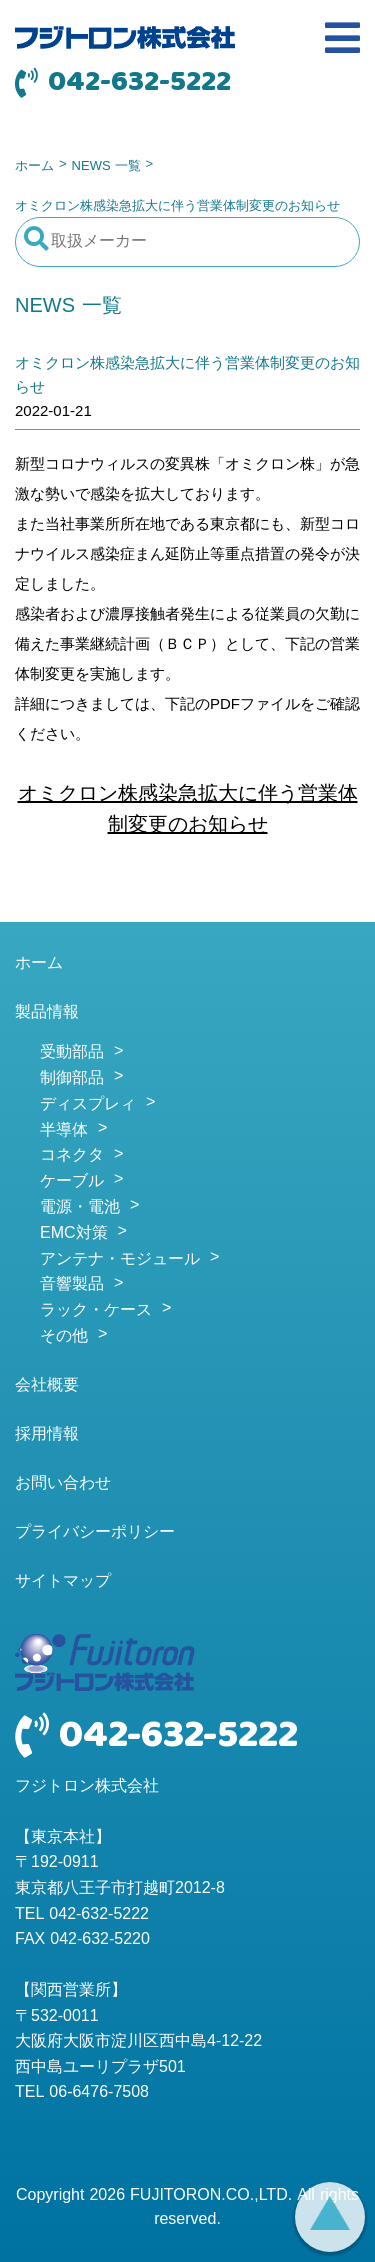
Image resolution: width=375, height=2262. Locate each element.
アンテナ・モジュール (120, 1260)
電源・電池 (80, 1208)
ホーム (34, 166)
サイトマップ (63, 1582)
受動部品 (72, 1053)
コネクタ (72, 1156)
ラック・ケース (96, 1311)
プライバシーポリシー (95, 1533)
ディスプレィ (88, 1105)
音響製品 (72, 1285)
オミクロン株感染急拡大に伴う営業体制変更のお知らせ (188, 810)
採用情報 (47, 1435)
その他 (64, 1337)
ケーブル (72, 1182)
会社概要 (47, 1386)
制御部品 (72, 1079)
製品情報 (47, 1013)
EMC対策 (74, 1234)
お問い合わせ (63, 1484)
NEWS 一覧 (106, 166)
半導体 (64, 1131)
